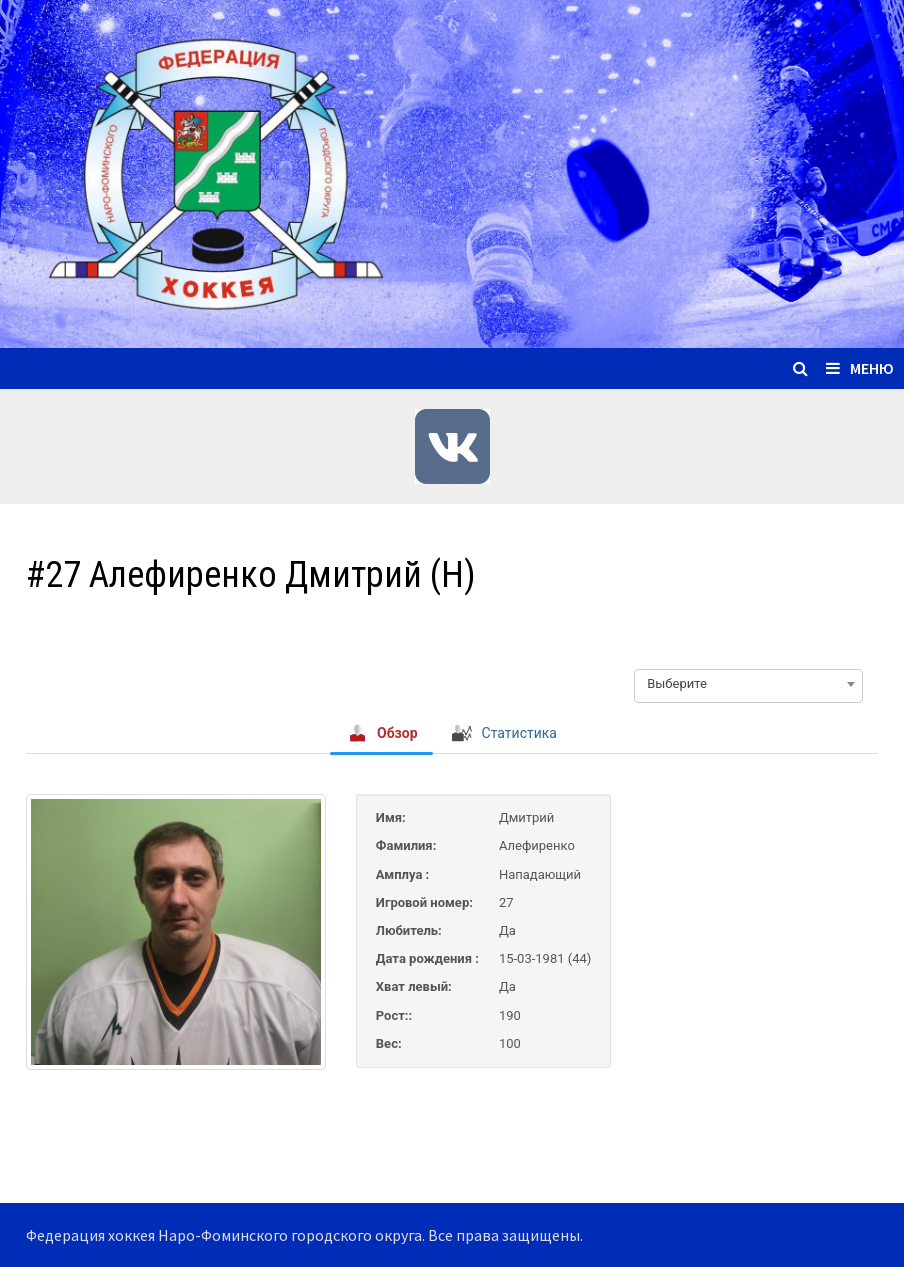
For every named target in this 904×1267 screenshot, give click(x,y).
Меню (860, 368)
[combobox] (748, 684)
